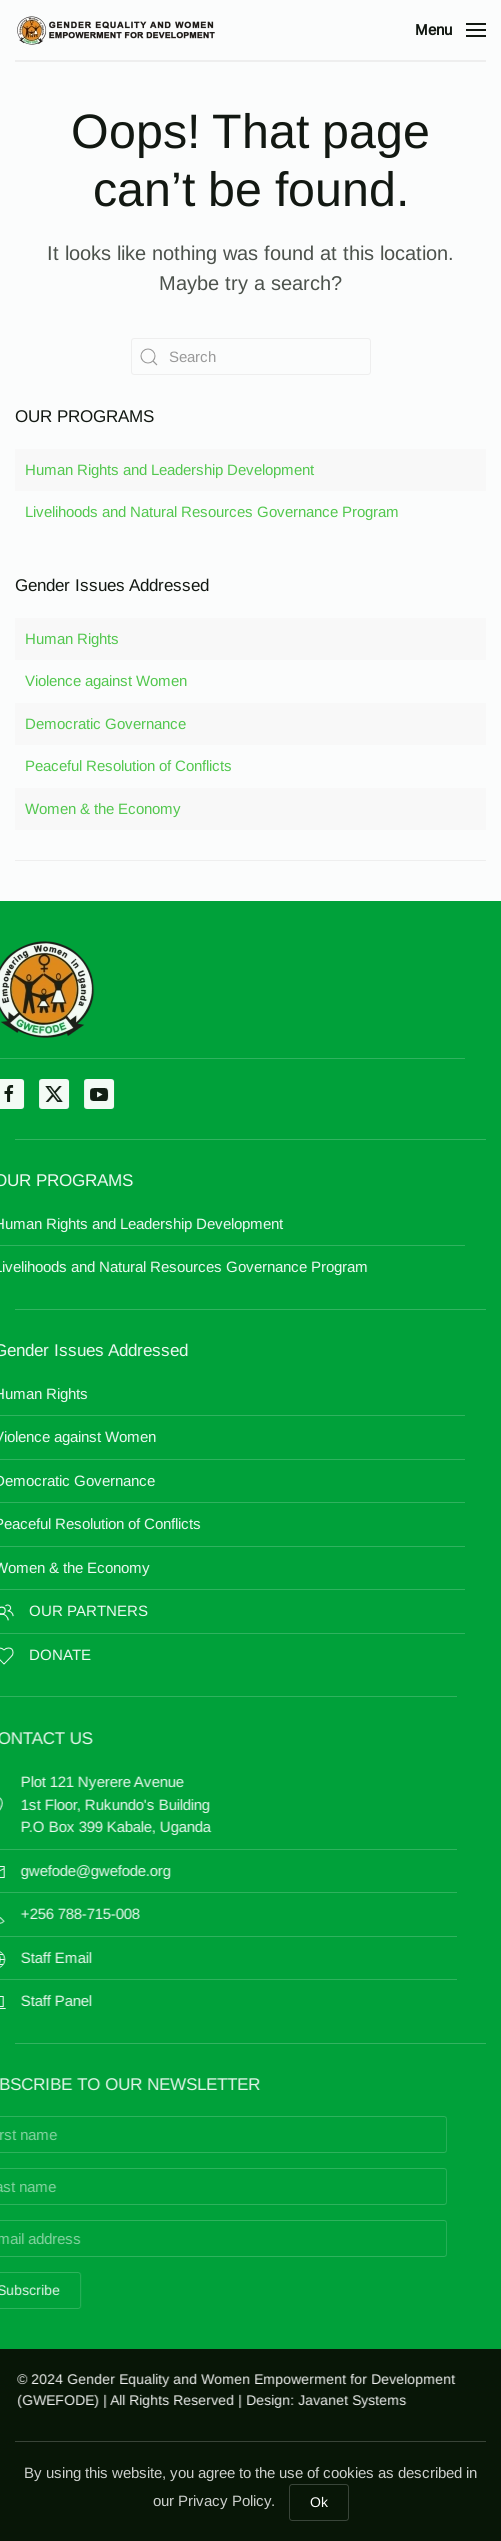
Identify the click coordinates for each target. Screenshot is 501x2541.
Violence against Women (106, 680)
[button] (450, 30)
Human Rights (72, 638)
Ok (319, 2502)
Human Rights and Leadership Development (169, 469)
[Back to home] (115, 30)
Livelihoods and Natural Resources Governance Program (212, 511)
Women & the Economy (103, 808)
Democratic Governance (105, 723)
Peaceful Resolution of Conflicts (128, 765)
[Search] (251, 356)
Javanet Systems (362, 2400)
